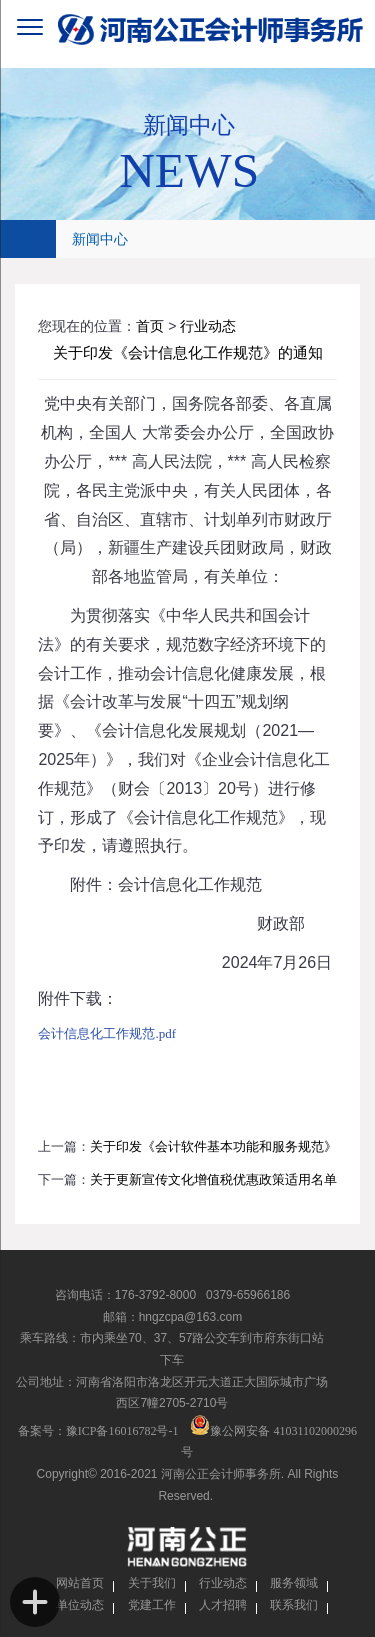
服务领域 (294, 1583)
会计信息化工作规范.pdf (107, 1033)
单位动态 (80, 1605)
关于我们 (152, 1583)
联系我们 (294, 1605)
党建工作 (152, 1605)
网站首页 (80, 1583)
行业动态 (208, 326)
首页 (150, 326)
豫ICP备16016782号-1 (122, 1431)
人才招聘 (223, 1605)
